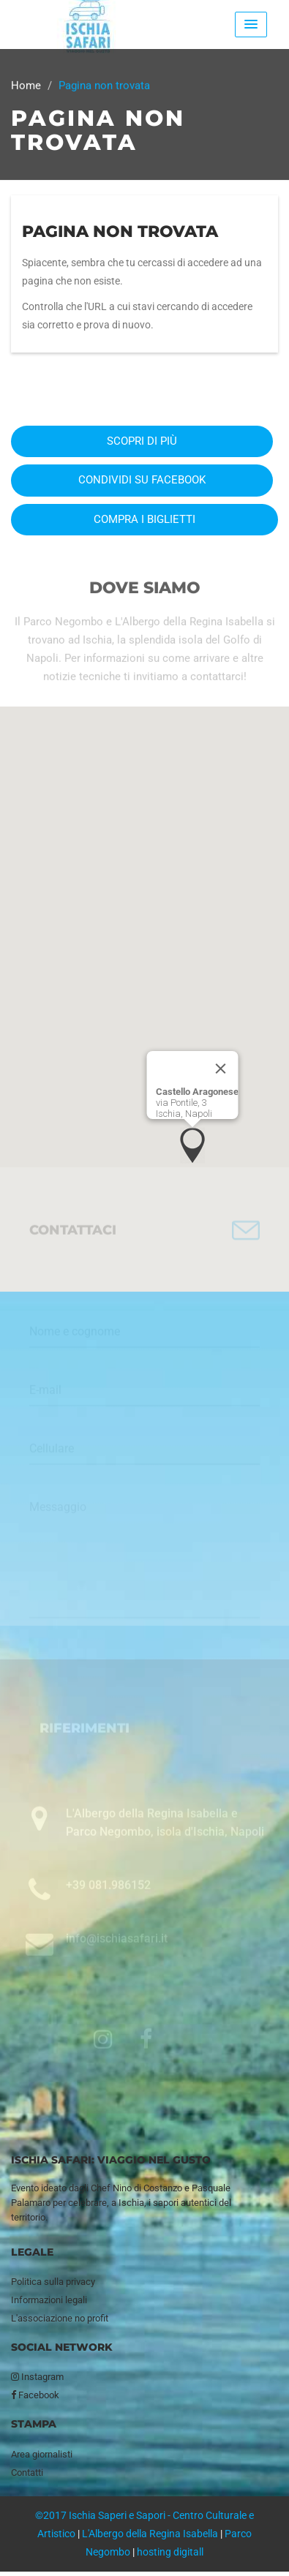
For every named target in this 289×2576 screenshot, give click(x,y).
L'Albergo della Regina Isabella (150, 2533)
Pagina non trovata (120, 231)
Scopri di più (142, 441)
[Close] (220, 1068)
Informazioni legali (49, 2299)
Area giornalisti (41, 2454)
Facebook (35, 2394)
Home (26, 85)
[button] (192, 1145)
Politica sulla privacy (53, 2281)
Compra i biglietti (144, 519)
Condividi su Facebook (142, 479)
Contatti (27, 2472)
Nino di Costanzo (147, 2188)
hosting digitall (170, 2552)
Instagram (37, 2376)
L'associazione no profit (59, 2318)
